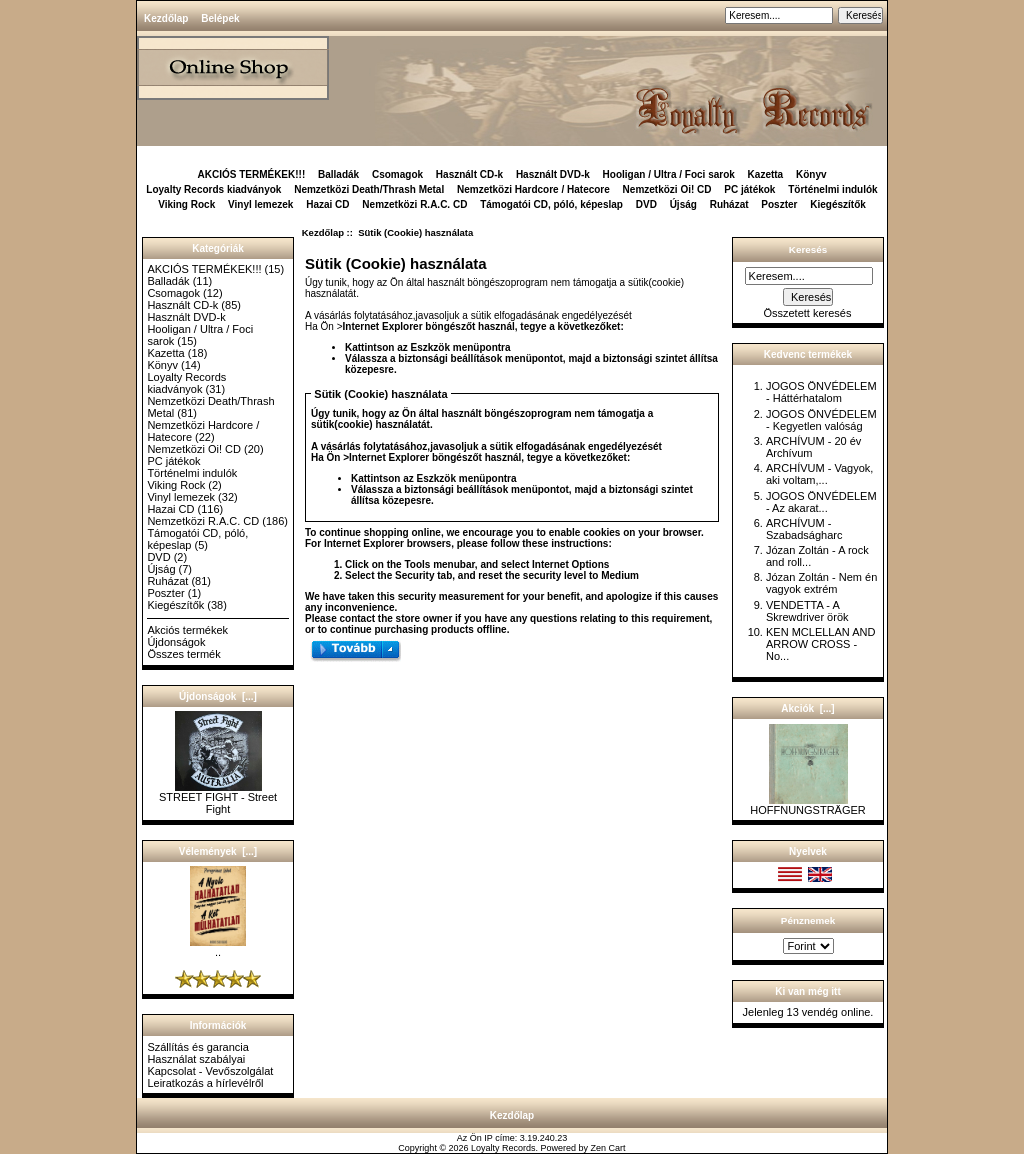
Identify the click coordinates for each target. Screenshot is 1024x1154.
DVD (646, 204)
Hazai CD (327, 204)
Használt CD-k (469, 174)
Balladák (338, 174)
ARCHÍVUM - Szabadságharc (804, 529)
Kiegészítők (838, 204)
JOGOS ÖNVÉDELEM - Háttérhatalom (821, 392)
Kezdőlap (166, 18)
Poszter (779, 204)
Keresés (808, 249)
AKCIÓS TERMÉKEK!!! (251, 174)
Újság (683, 204)
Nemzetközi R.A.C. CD (414, 204)
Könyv (811, 174)
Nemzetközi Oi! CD (667, 189)
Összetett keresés (807, 313)
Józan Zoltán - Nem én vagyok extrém (821, 583)
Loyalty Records (503, 1148)
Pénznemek (808, 920)
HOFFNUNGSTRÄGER (808, 805)
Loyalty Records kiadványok (213, 189)
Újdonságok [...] (218, 696)
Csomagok (397, 174)
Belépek (220, 18)
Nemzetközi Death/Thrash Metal (369, 189)
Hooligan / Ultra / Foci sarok (669, 174)
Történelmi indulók (832, 189)
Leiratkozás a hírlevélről (205, 1083)
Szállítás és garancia (198, 1047)
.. (218, 947)
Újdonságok (176, 642)
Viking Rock (186, 204)
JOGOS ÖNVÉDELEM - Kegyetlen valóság (821, 420)
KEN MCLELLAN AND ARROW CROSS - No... (820, 644)
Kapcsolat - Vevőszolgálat (210, 1071)
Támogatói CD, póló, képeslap (551, 204)
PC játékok (749, 189)
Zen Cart (608, 1148)
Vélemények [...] (218, 851)
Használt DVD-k (553, 174)
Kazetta (766, 174)
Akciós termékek (187, 630)
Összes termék (183, 654)
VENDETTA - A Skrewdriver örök (807, 611)
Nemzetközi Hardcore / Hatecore (533, 189)
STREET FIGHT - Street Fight (218, 798)
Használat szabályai (196, 1059)
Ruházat (729, 204)
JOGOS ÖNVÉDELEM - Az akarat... (821, 502)
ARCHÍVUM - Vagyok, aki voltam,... (819, 474)
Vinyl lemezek (260, 204)
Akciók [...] (807, 708)
